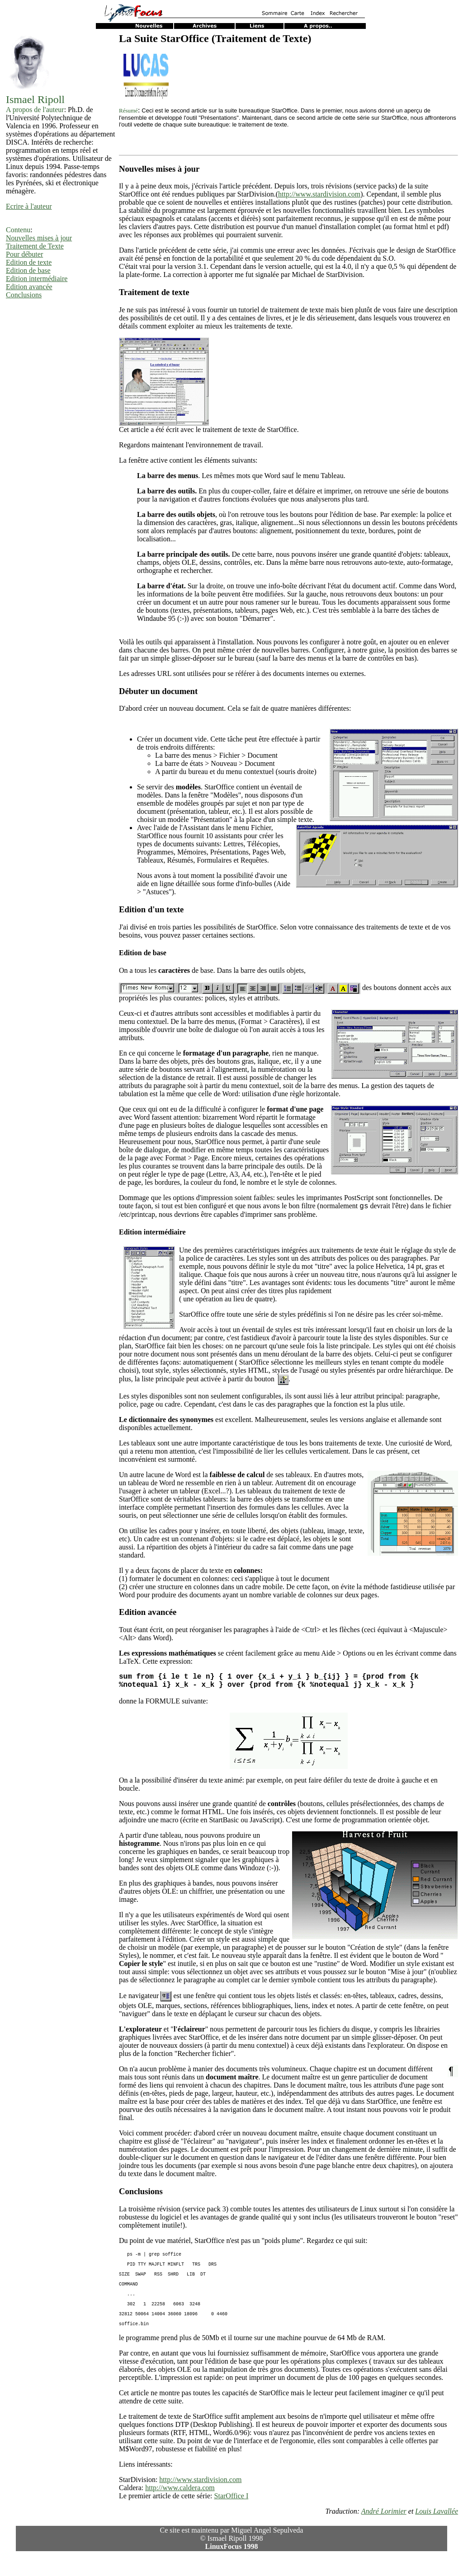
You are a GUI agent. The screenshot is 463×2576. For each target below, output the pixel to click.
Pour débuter (24, 254)
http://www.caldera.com (180, 2508)
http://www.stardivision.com (319, 194)
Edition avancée (29, 287)
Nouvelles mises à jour (39, 238)
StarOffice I (231, 2516)
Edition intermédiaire (36, 278)
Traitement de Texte (35, 246)
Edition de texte (29, 262)
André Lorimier (383, 2531)
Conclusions (24, 295)
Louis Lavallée (436, 2531)
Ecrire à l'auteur (29, 206)
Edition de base (28, 270)
